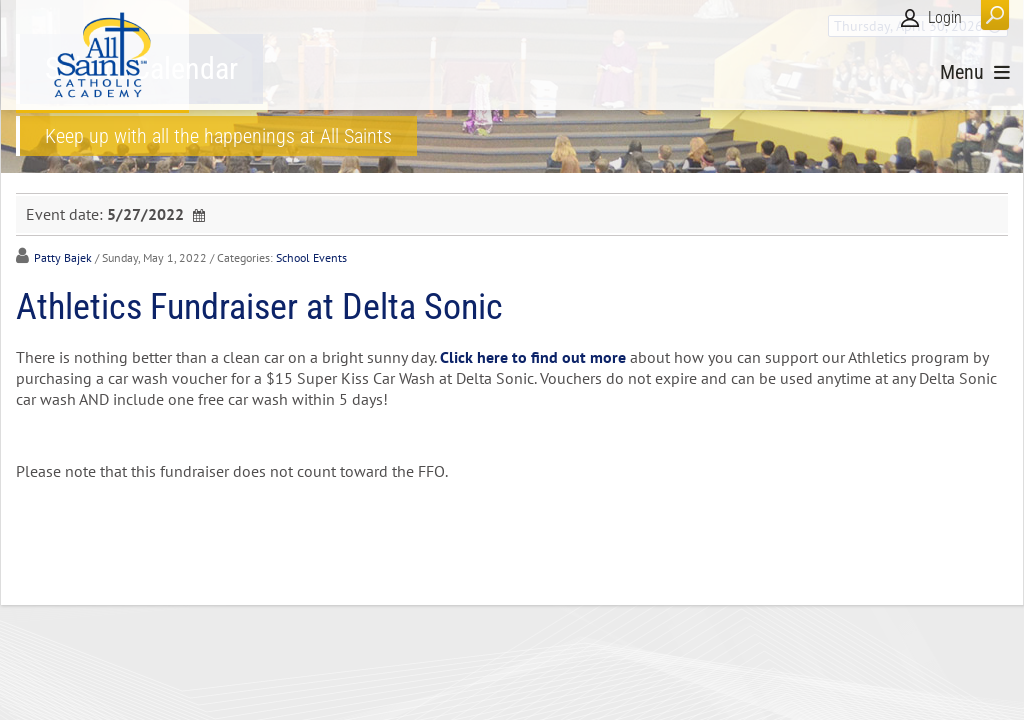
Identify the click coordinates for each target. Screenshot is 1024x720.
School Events (311, 257)
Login (945, 17)
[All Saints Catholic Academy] (102, 55)
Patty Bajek (63, 257)
